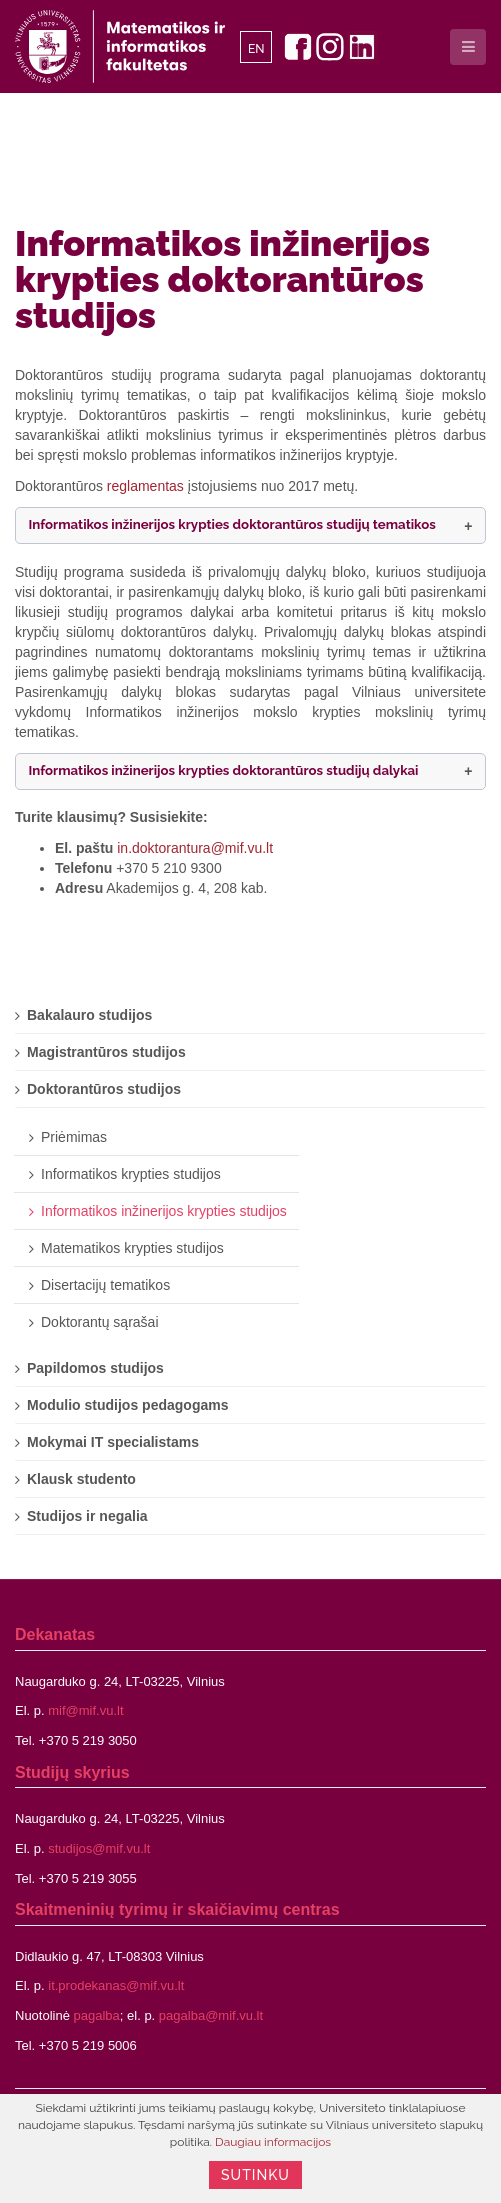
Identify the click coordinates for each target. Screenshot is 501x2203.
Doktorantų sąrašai (100, 1322)
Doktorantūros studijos (104, 1089)
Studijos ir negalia (87, 1516)
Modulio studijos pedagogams (127, 1405)
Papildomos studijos (95, 1368)
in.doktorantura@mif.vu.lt (195, 848)
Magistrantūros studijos (106, 1052)
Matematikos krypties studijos (132, 1248)
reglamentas (145, 486)
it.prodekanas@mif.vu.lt (116, 1985)
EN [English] (256, 49)
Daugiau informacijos (273, 2142)
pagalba (97, 2015)
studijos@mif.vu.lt (99, 1848)
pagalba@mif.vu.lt (211, 2015)
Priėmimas (74, 1137)
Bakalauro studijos (89, 1015)
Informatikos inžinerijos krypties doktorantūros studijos (222, 279)
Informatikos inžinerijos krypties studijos (164, 1211)
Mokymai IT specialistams (113, 1442)
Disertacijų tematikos (105, 1285)
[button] (250, 525)
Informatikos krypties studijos (131, 1174)
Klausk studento (81, 1479)
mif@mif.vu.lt (85, 1710)
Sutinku (255, 2175)
